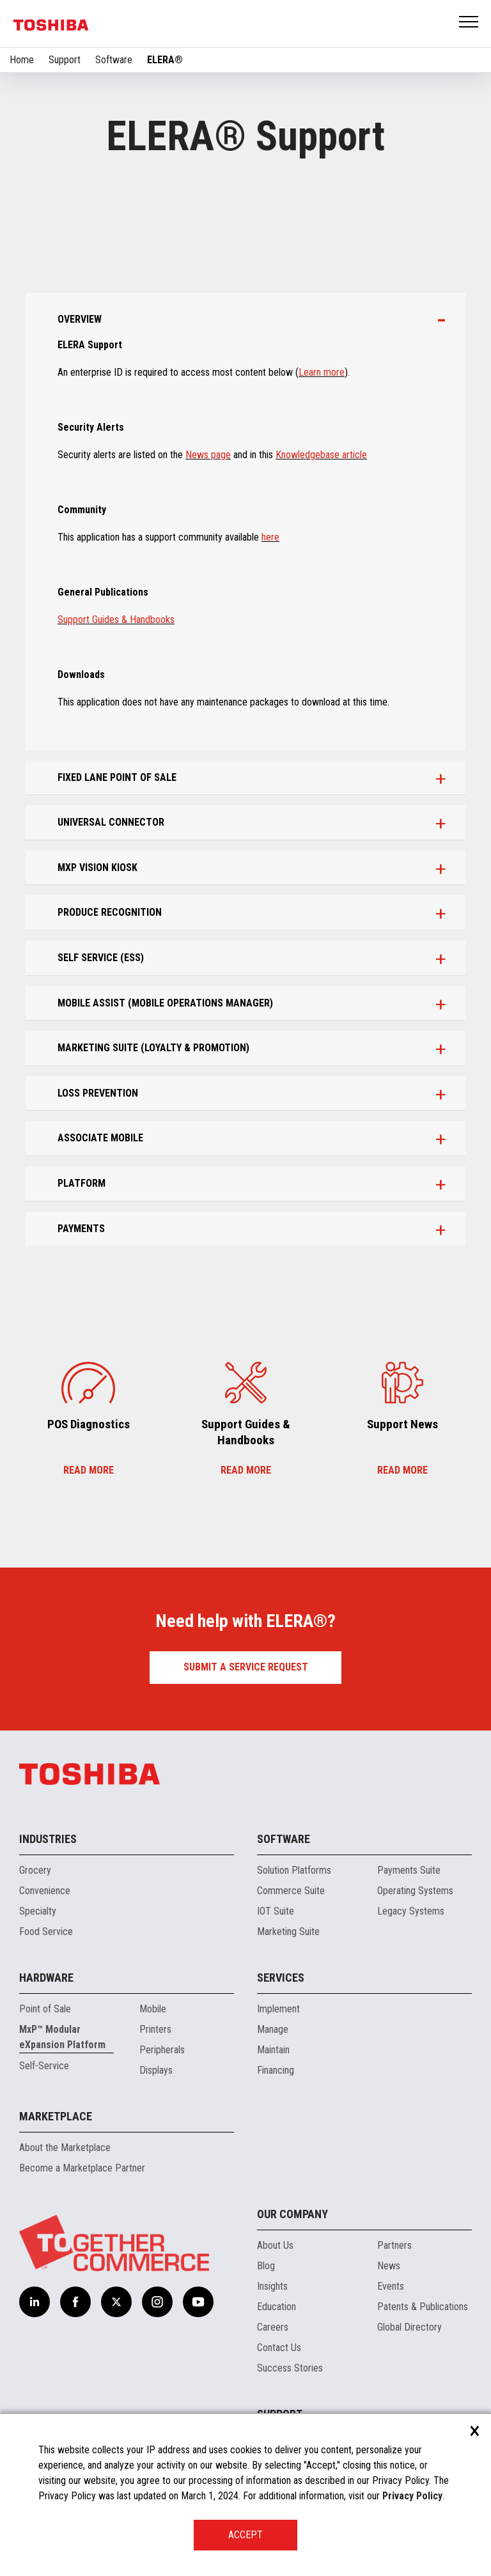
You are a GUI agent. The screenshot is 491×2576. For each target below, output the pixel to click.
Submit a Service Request (245, 1667)
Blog (266, 2266)
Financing (275, 2070)
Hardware (46, 1977)
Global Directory (409, 2327)
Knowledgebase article (321, 455)
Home (22, 60)
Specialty (37, 1911)
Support (65, 60)
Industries (48, 1839)
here (270, 537)
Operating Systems (415, 1891)
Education (276, 2307)
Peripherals (162, 2050)
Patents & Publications (422, 2307)
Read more (88, 1470)
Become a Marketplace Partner (82, 2168)
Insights (272, 2286)
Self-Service (44, 2066)
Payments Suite (408, 1870)
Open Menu (469, 22)
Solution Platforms (294, 1870)
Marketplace (55, 2116)
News (388, 2266)
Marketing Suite (288, 1931)
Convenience (44, 1891)
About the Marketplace (65, 2147)
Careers (272, 2327)
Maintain (273, 2050)
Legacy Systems (410, 1911)
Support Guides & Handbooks (116, 619)
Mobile (152, 2009)
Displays (156, 2070)
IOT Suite (275, 1911)
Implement (278, 2009)
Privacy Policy (412, 2496)
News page (208, 455)
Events (390, 2286)
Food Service (46, 1931)
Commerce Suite (291, 1891)
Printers (155, 2029)
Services (280, 1977)
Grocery (35, 1870)
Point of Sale (45, 2009)
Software (113, 60)
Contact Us (279, 2347)
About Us (275, 2245)
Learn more (322, 372)
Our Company (292, 2214)
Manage (272, 2029)
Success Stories (290, 2368)
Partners (394, 2245)
